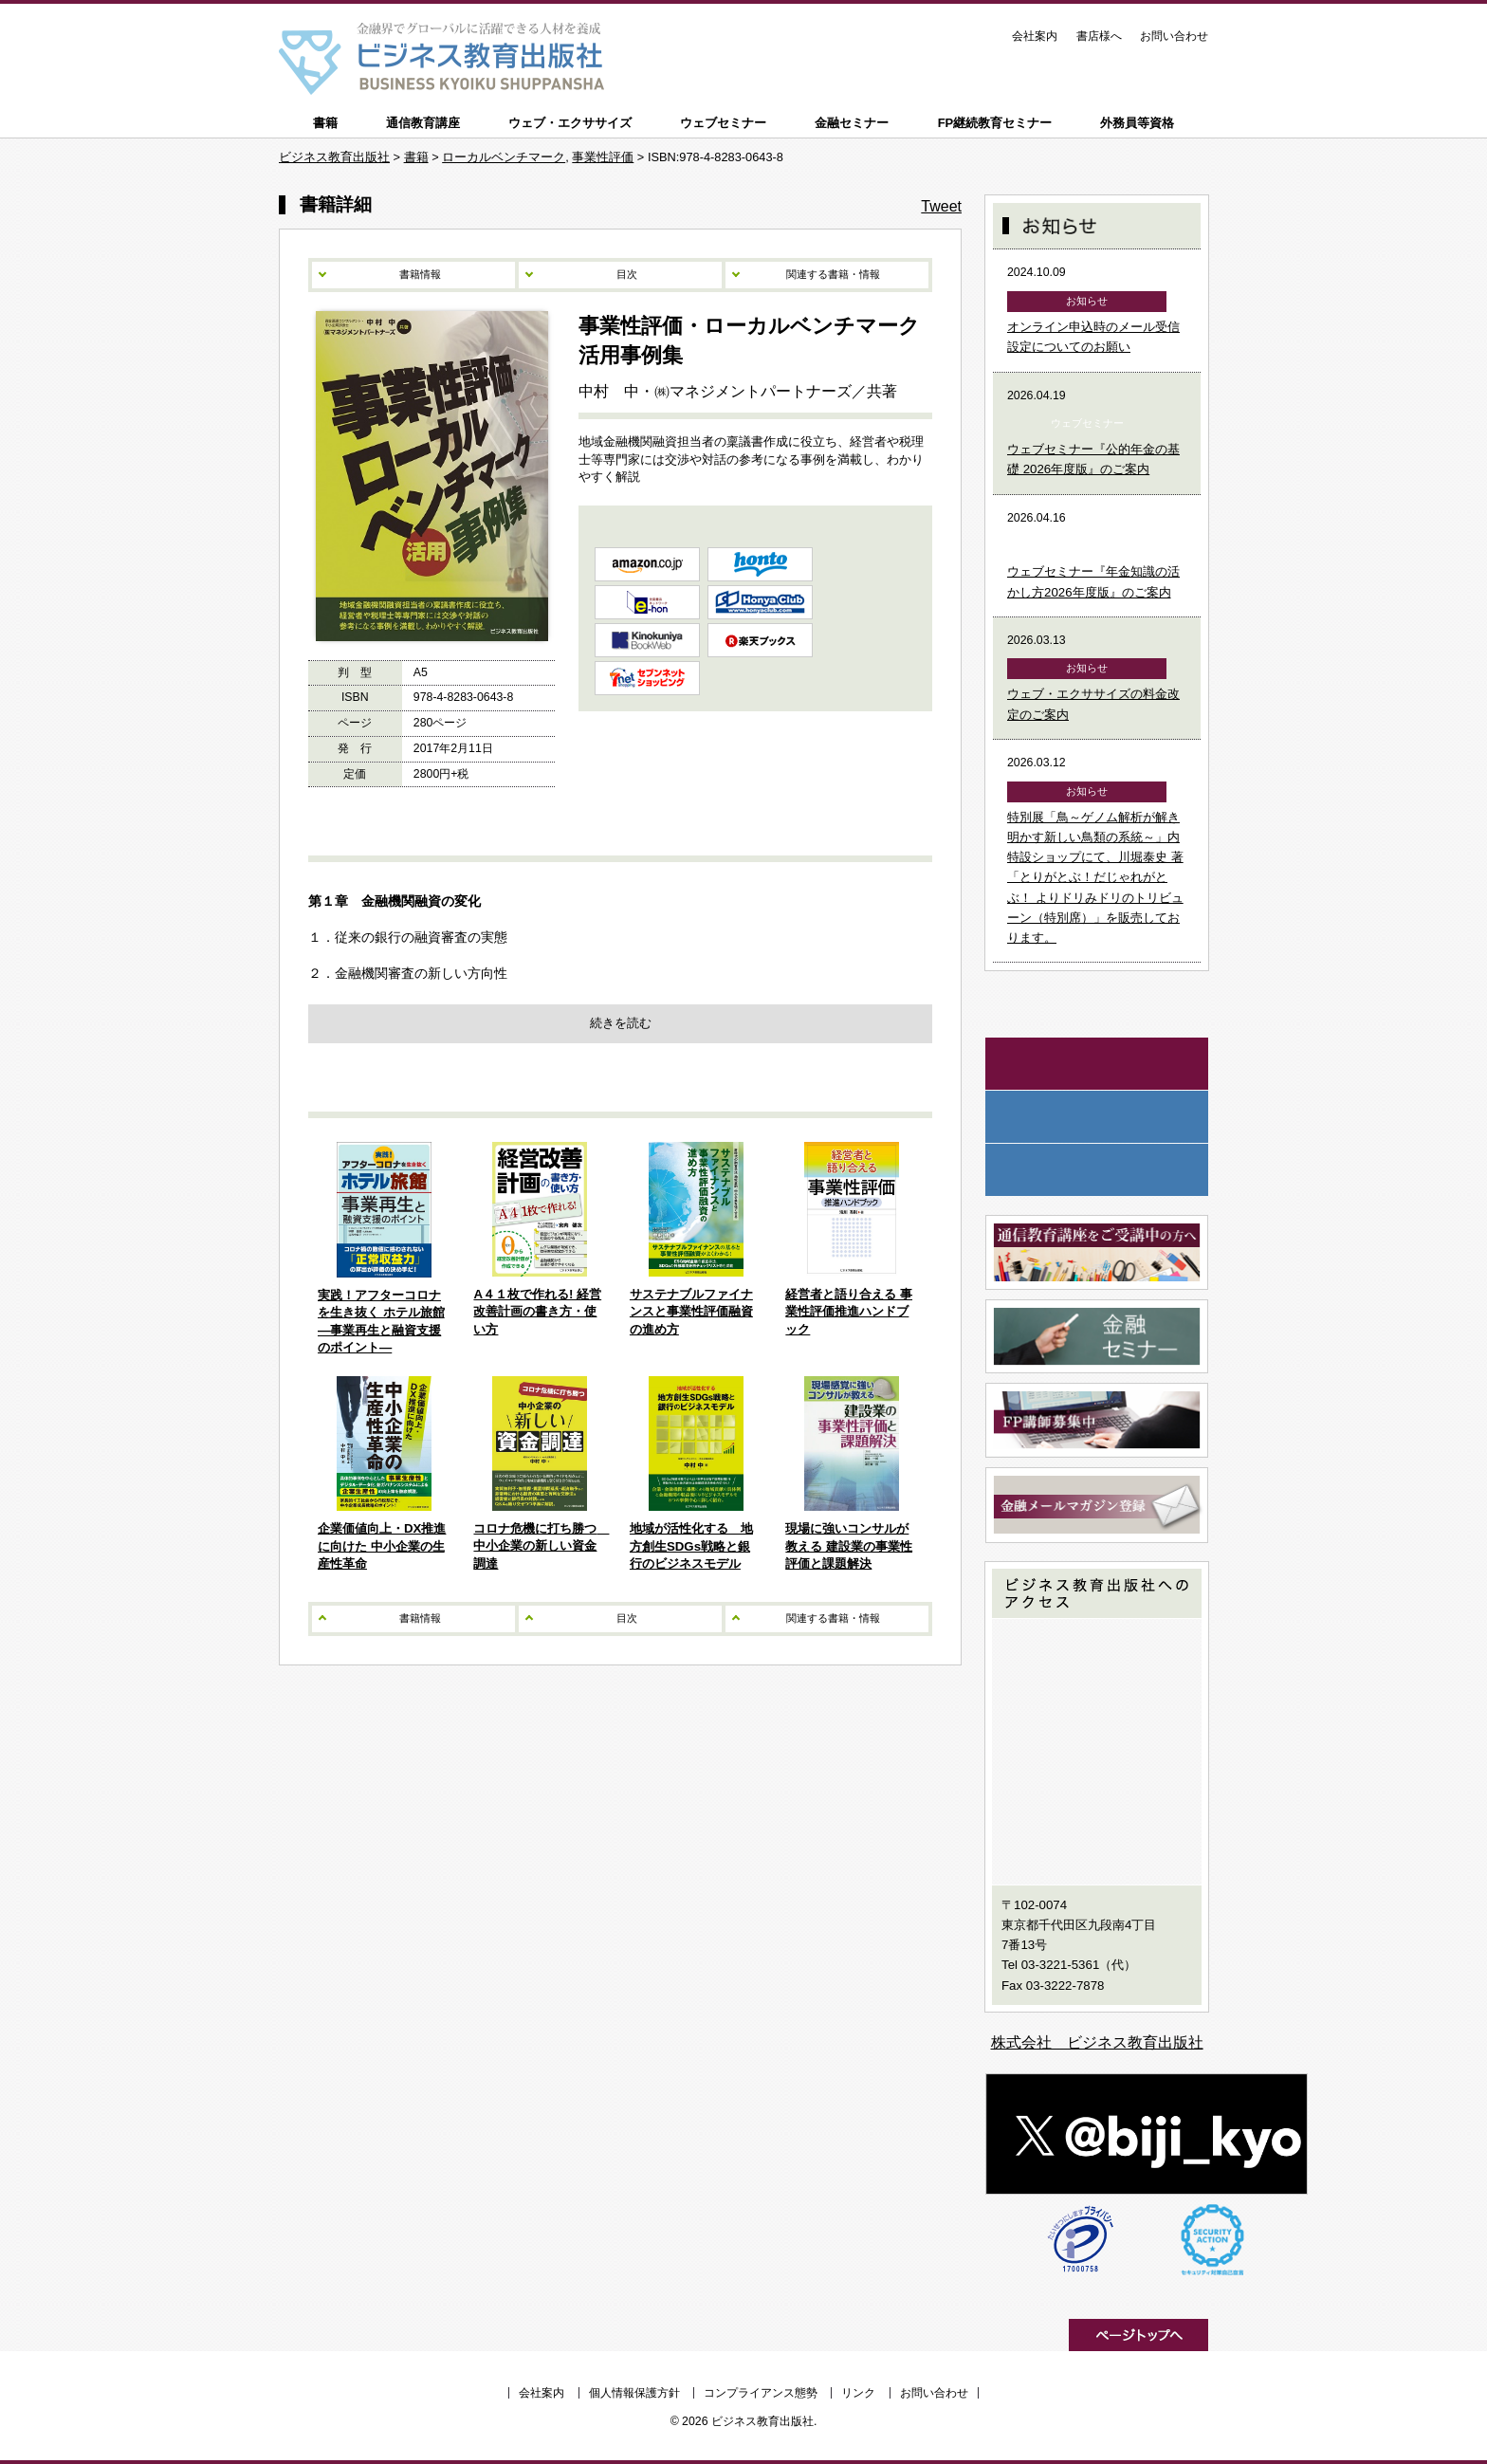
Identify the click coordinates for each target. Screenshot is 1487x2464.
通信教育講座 (423, 123)
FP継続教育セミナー (995, 123)
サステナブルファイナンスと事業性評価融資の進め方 (691, 1311)
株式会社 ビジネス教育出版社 (1097, 2042)
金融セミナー (852, 123)
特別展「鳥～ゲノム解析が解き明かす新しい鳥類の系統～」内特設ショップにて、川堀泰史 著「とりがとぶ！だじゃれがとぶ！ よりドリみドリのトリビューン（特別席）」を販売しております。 (1095, 878)
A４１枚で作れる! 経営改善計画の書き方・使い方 (537, 1311)
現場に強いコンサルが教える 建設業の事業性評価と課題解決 (848, 1546)
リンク (858, 2393)
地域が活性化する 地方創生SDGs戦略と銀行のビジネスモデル (691, 1546)
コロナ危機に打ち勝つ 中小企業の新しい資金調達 (541, 1546)
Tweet (941, 206)
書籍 (325, 123)
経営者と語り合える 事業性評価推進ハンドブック (848, 1311)
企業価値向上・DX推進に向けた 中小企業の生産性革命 (382, 1546)
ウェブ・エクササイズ (570, 123)
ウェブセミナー (723, 123)
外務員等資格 (1137, 123)
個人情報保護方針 (634, 2393)
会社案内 (1034, 36)
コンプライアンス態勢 (760, 2393)
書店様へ (1099, 36)
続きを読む (621, 1023)
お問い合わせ (1174, 36)
